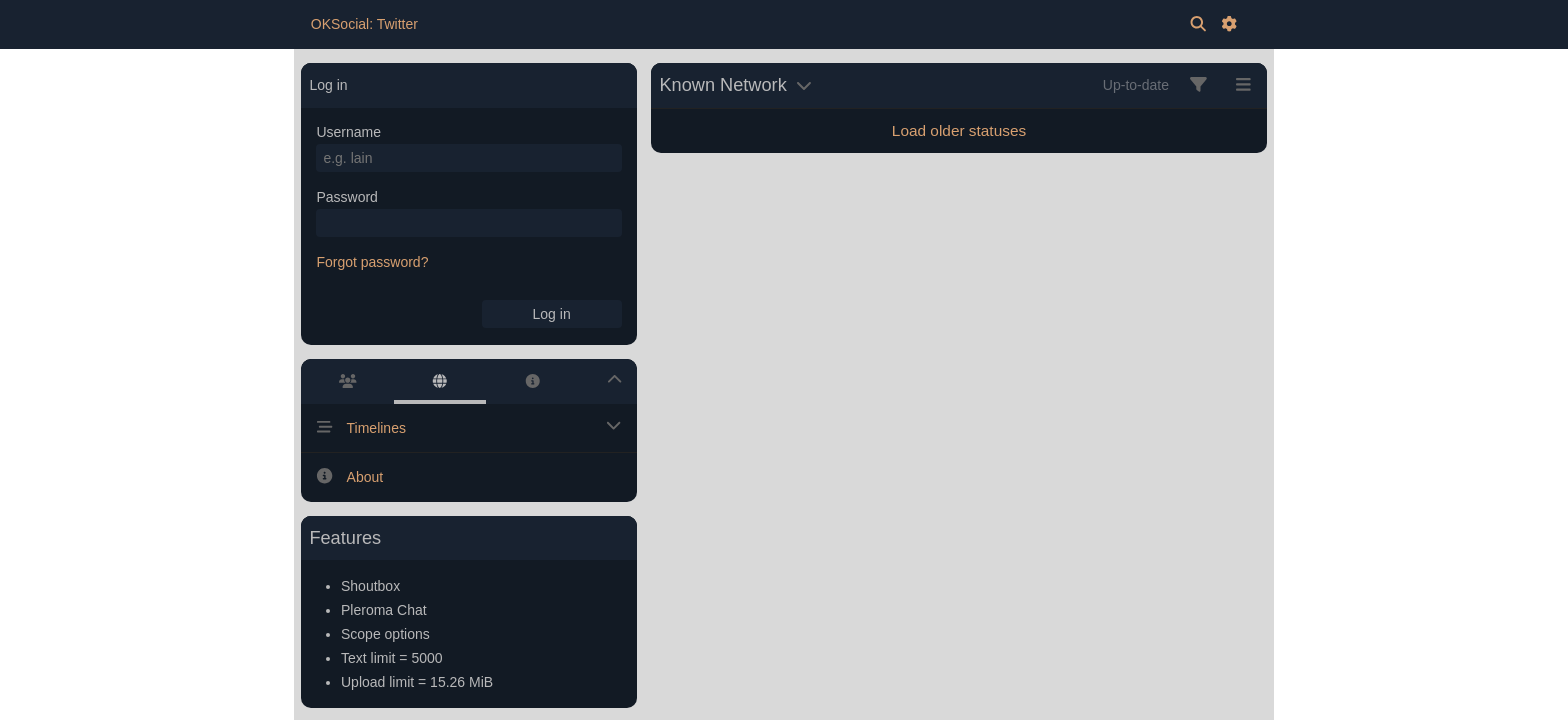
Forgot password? (372, 262)
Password (346, 197)
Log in (552, 314)
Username (348, 132)
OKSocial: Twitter (364, 24)
